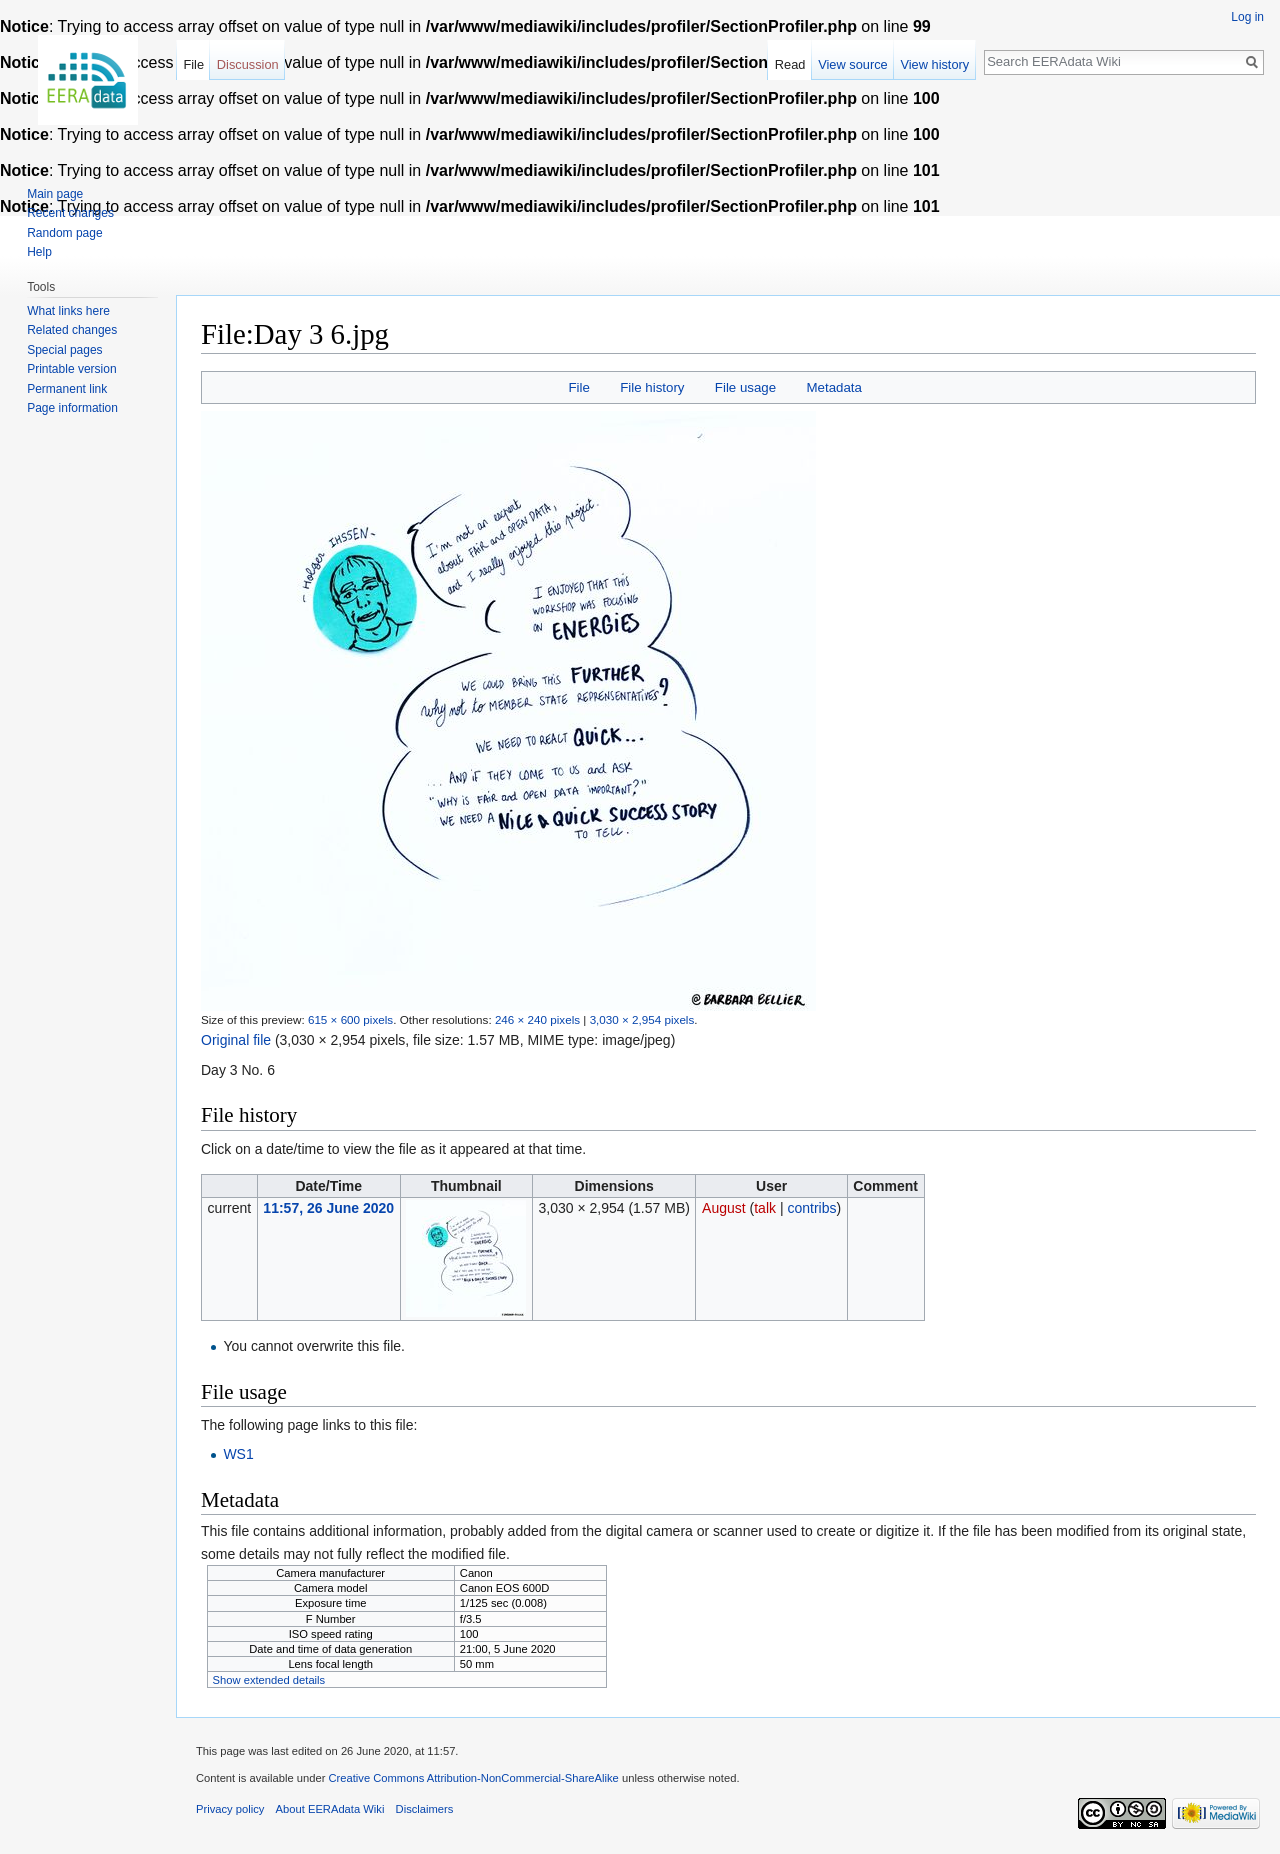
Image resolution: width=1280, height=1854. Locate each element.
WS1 (238, 1454)
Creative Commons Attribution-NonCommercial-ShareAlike (473, 1778)
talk (765, 1208)
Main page (55, 194)
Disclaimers (425, 1809)
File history (652, 387)
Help (39, 252)
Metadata (833, 387)
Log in (1247, 17)
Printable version (71, 369)
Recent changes (70, 213)
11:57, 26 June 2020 (328, 1208)
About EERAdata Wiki (330, 1809)
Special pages (64, 350)
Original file (236, 1040)
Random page (64, 233)
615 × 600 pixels (350, 1019)
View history (934, 64)
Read (790, 64)
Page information (72, 408)
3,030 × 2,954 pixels (642, 1019)
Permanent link (67, 389)
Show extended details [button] (269, 1680)
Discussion (248, 64)
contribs (811, 1208)
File (578, 387)
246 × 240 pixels (537, 1019)
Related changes (72, 330)
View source (852, 64)
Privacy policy (230, 1809)
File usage (745, 387)
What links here (68, 311)
